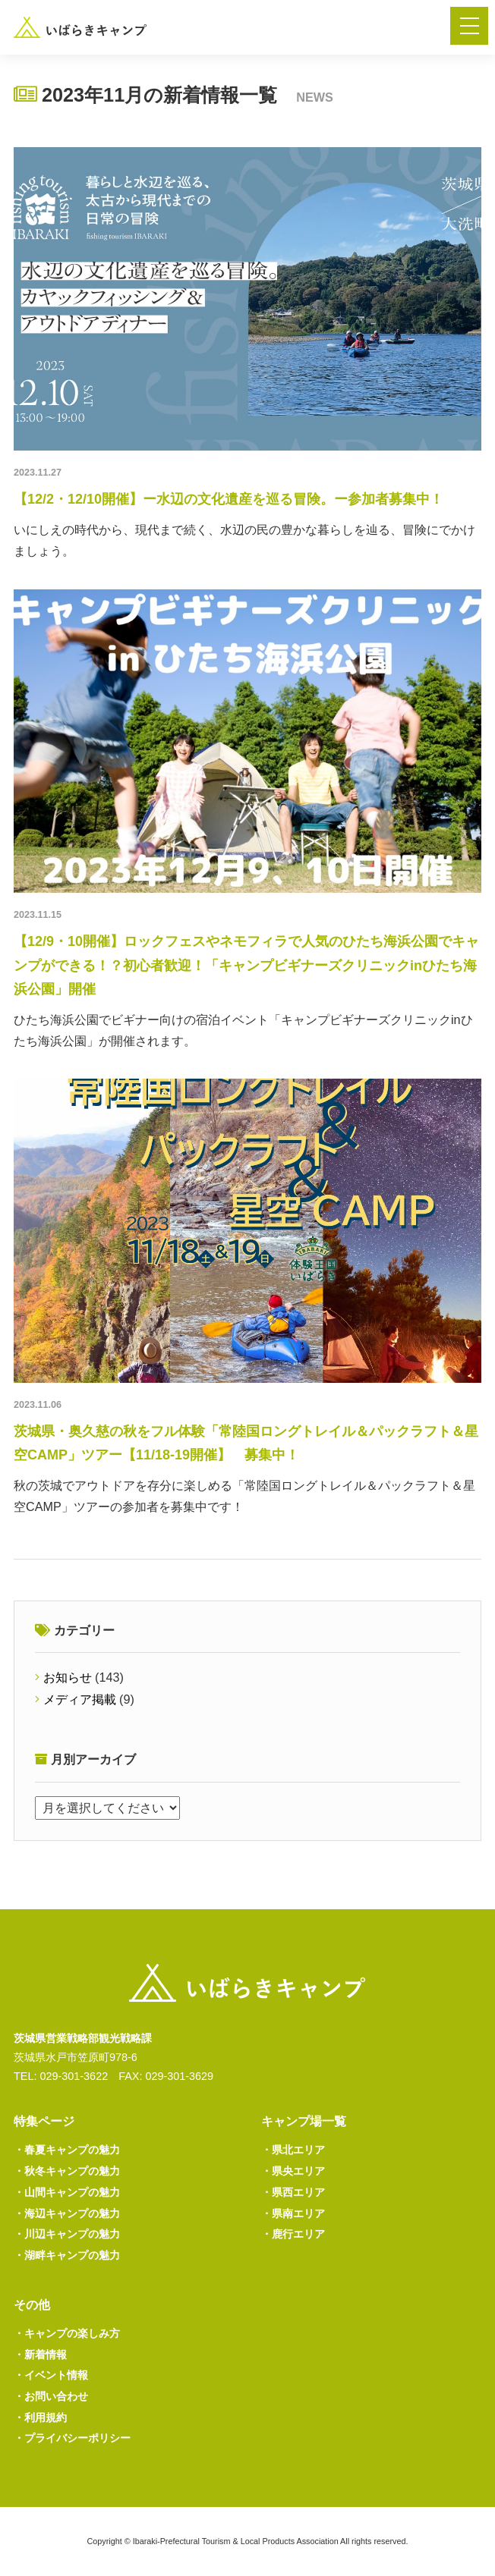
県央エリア (293, 2171)
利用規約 (40, 2417)
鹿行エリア (293, 2234)
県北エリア (293, 2150)
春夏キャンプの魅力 (67, 2150)
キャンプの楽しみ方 (67, 2333)
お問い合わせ (51, 2396)
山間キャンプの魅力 (67, 2192)
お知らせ (67, 1677)
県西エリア (293, 2192)
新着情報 (40, 2354)
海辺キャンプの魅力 (67, 2213)
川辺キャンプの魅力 (67, 2234)
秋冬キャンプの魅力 (67, 2171)
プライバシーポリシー (72, 2438)
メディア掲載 (79, 1699)
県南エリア (293, 2213)
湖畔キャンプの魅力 (67, 2255)
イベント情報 (51, 2375)
